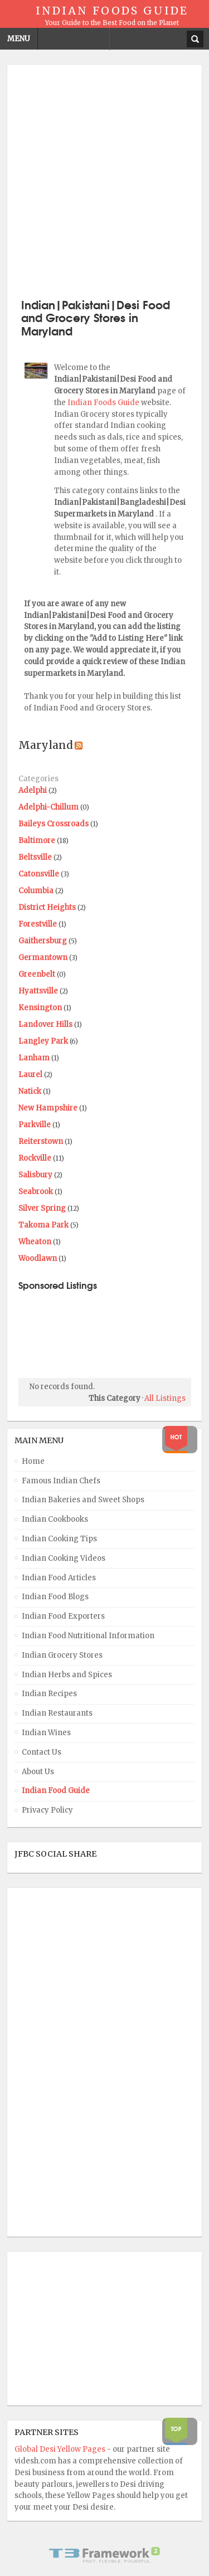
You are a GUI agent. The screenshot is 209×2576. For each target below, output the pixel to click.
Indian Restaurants (57, 1713)
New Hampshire (47, 1108)
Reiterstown (40, 1141)
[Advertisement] (104, 180)
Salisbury (35, 1175)
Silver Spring (42, 1208)
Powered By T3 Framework (105, 2554)
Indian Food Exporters (63, 1616)
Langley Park (43, 1041)
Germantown (42, 957)
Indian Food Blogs (55, 1596)
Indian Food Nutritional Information (88, 1635)
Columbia (36, 890)
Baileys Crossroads (53, 824)
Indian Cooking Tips (59, 1538)
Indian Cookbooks (55, 1519)
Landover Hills (45, 1024)
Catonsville (38, 874)
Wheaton (34, 1241)
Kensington (40, 1007)
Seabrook (35, 1191)
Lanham (34, 1058)
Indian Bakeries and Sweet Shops (83, 1499)
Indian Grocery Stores (62, 1655)
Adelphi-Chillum (48, 807)
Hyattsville (38, 991)
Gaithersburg (42, 941)
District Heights (47, 907)
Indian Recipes (49, 1693)
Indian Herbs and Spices (67, 1674)
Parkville (34, 1124)
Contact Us (41, 1752)
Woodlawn (37, 1258)
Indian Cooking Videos (63, 1558)
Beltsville (35, 857)
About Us (38, 1771)
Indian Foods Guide (104, 402)
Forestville (37, 924)
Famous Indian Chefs (61, 1481)
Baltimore (36, 840)
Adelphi (32, 790)
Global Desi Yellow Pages (60, 2449)
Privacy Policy (47, 1810)
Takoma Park (43, 1225)
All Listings (165, 1398)
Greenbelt (36, 974)
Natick (29, 1091)
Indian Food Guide (56, 1790)
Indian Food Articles (59, 1577)
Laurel (30, 1074)
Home (33, 1461)
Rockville (34, 1158)
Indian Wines (46, 1732)
